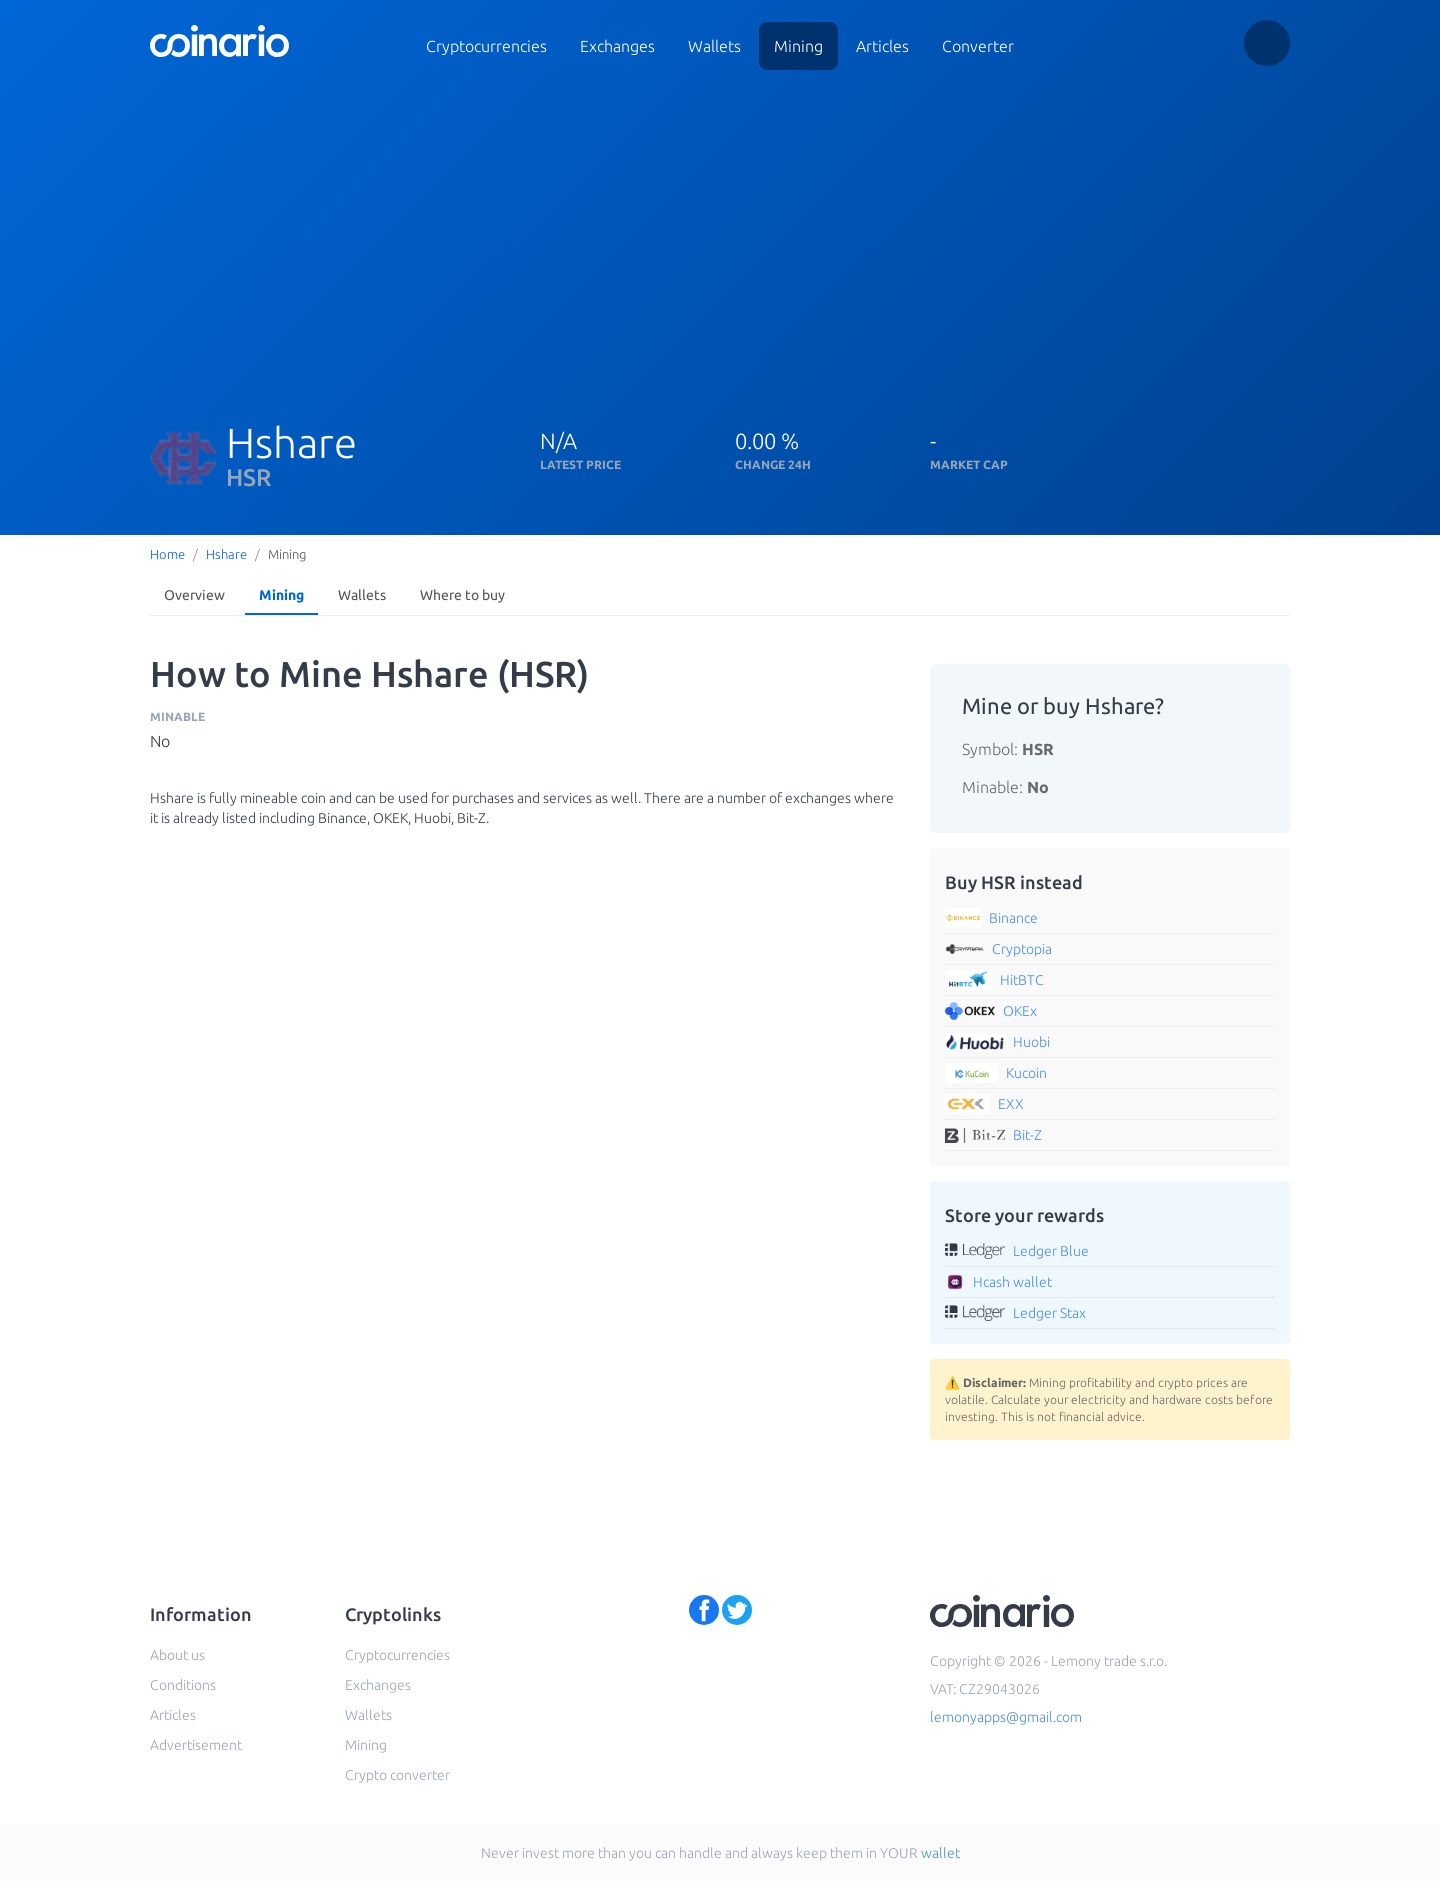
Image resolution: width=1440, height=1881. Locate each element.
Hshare (226, 554)
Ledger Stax (1049, 1313)
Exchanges (617, 46)
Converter (978, 46)
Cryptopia (1022, 949)
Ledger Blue (1051, 1251)
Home (167, 554)
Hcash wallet (1012, 1282)
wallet (940, 1853)
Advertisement (196, 1745)
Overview (194, 595)
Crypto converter (397, 1775)
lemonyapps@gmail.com (1006, 1717)
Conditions (183, 1685)
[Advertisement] (750, 238)
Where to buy (462, 595)
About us (177, 1655)
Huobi (1031, 1042)
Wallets (714, 46)
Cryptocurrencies (486, 46)
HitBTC (1022, 980)
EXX (1011, 1104)
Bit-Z (1027, 1135)
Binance (1013, 918)
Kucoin (1026, 1073)
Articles (882, 46)
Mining (798, 46)
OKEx (1020, 1011)
